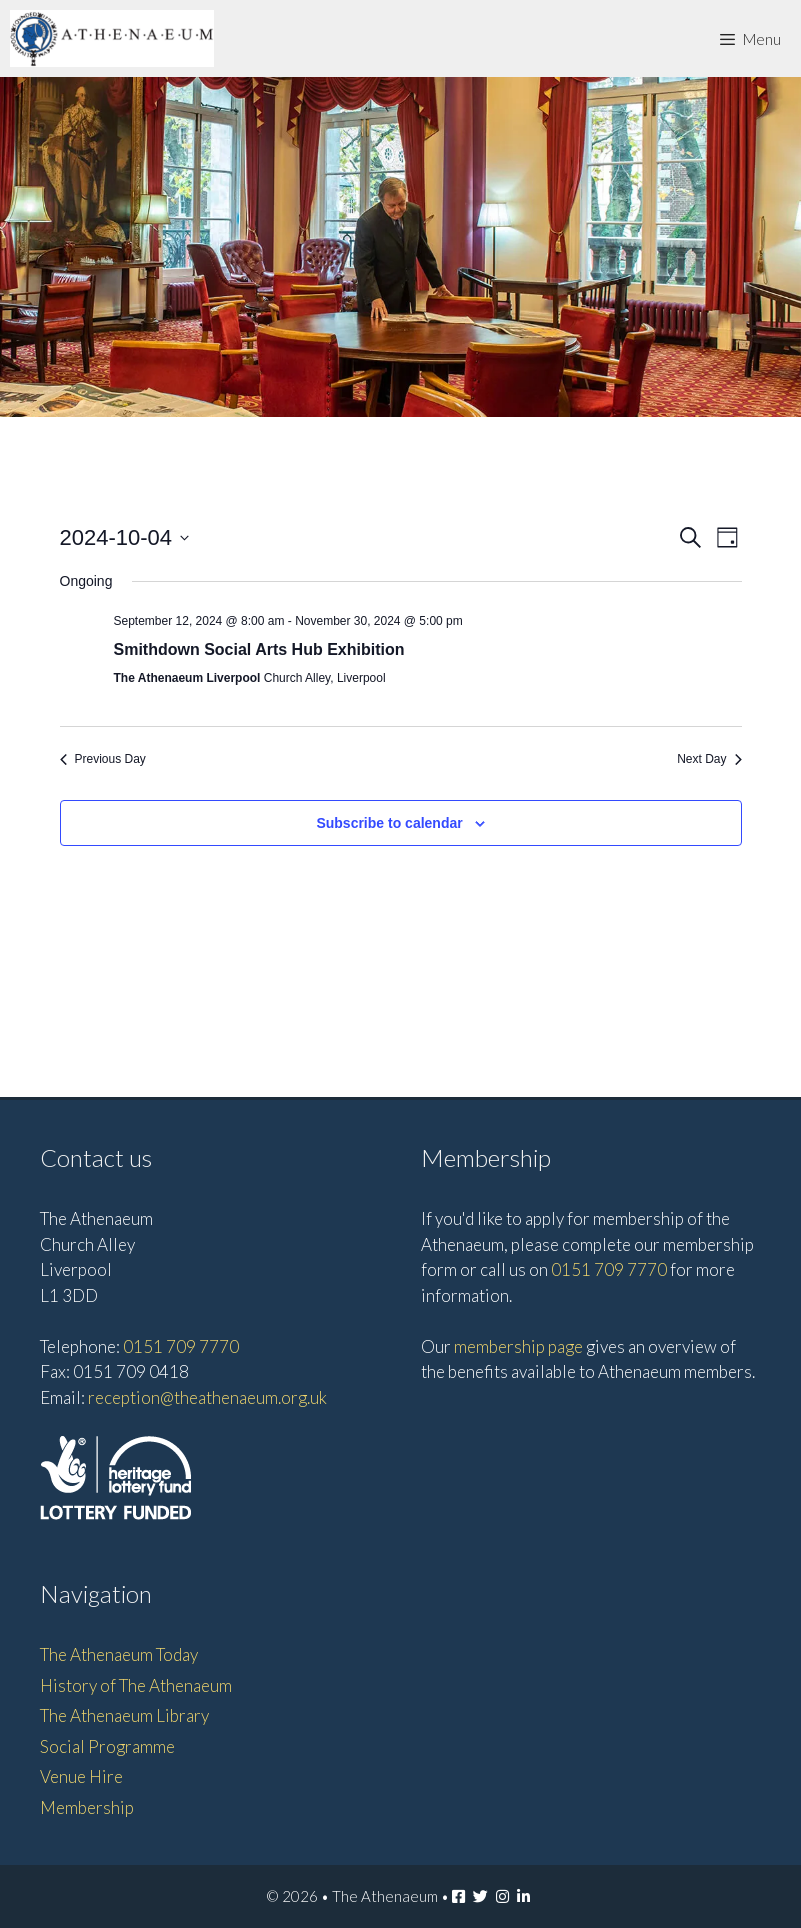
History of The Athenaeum (136, 1685)
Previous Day (103, 759)
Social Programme (107, 1746)
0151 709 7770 (181, 1346)
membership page (518, 1346)
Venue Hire (81, 1776)
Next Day (709, 759)
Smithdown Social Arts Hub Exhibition (259, 649)
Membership (87, 1807)
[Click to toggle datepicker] (125, 537)
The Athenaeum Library (124, 1715)
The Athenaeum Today (119, 1654)
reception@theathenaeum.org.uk (207, 1397)
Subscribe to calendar (389, 823)
